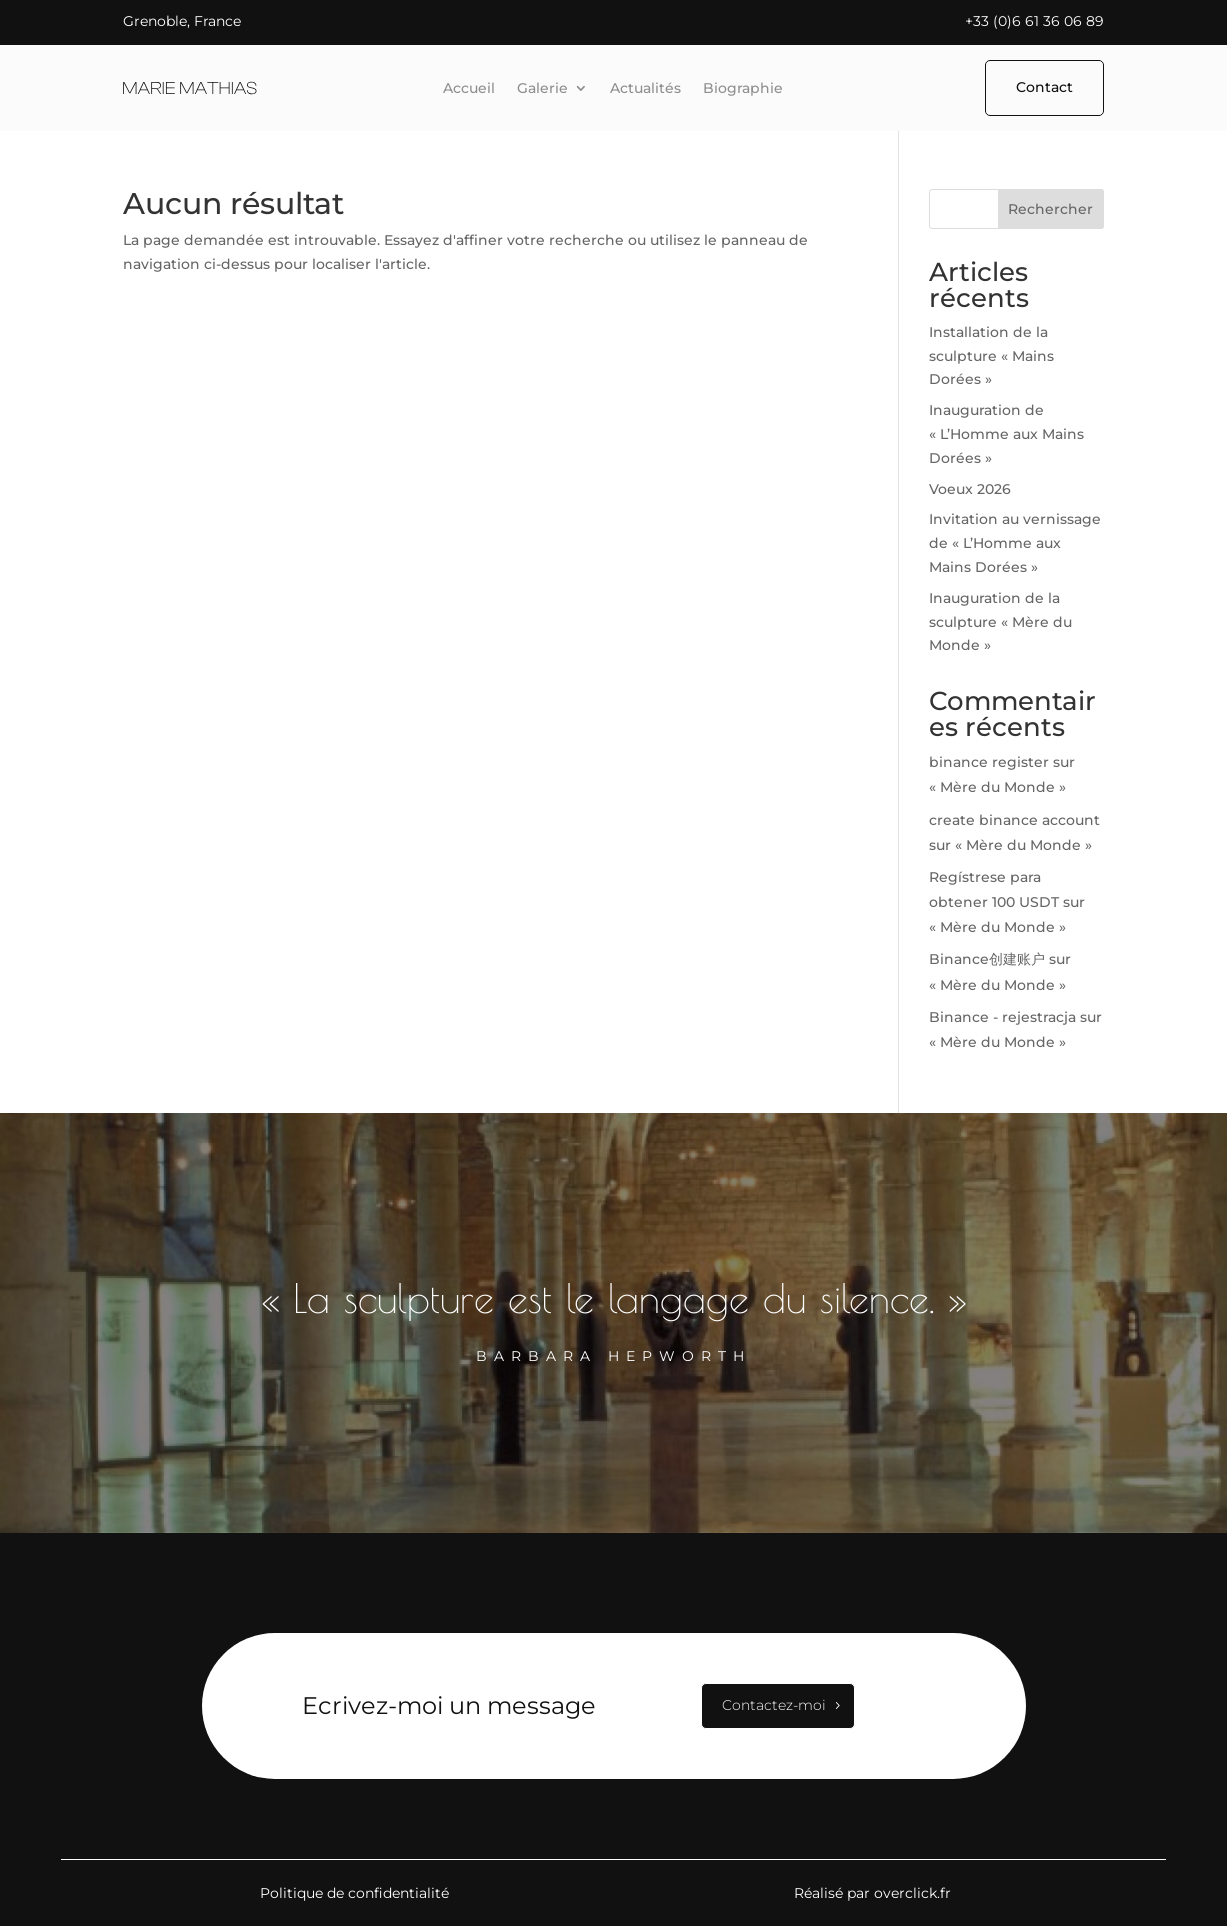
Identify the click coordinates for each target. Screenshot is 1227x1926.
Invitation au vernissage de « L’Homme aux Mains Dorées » (1015, 543)
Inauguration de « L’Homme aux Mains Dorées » (1006, 434)
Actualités (645, 89)
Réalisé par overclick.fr (872, 1893)
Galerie (542, 89)
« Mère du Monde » (997, 787)
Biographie (743, 89)
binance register (989, 762)
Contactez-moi (774, 1705)
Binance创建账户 (987, 959)
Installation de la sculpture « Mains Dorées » (991, 356)
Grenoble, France (182, 21)
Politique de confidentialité (354, 1893)
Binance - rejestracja (1002, 1017)
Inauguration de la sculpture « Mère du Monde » (1000, 622)
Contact (1044, 87)
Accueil (469, 89)
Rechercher (1050, 209)
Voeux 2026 (970, 489)
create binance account (1014, 820)
